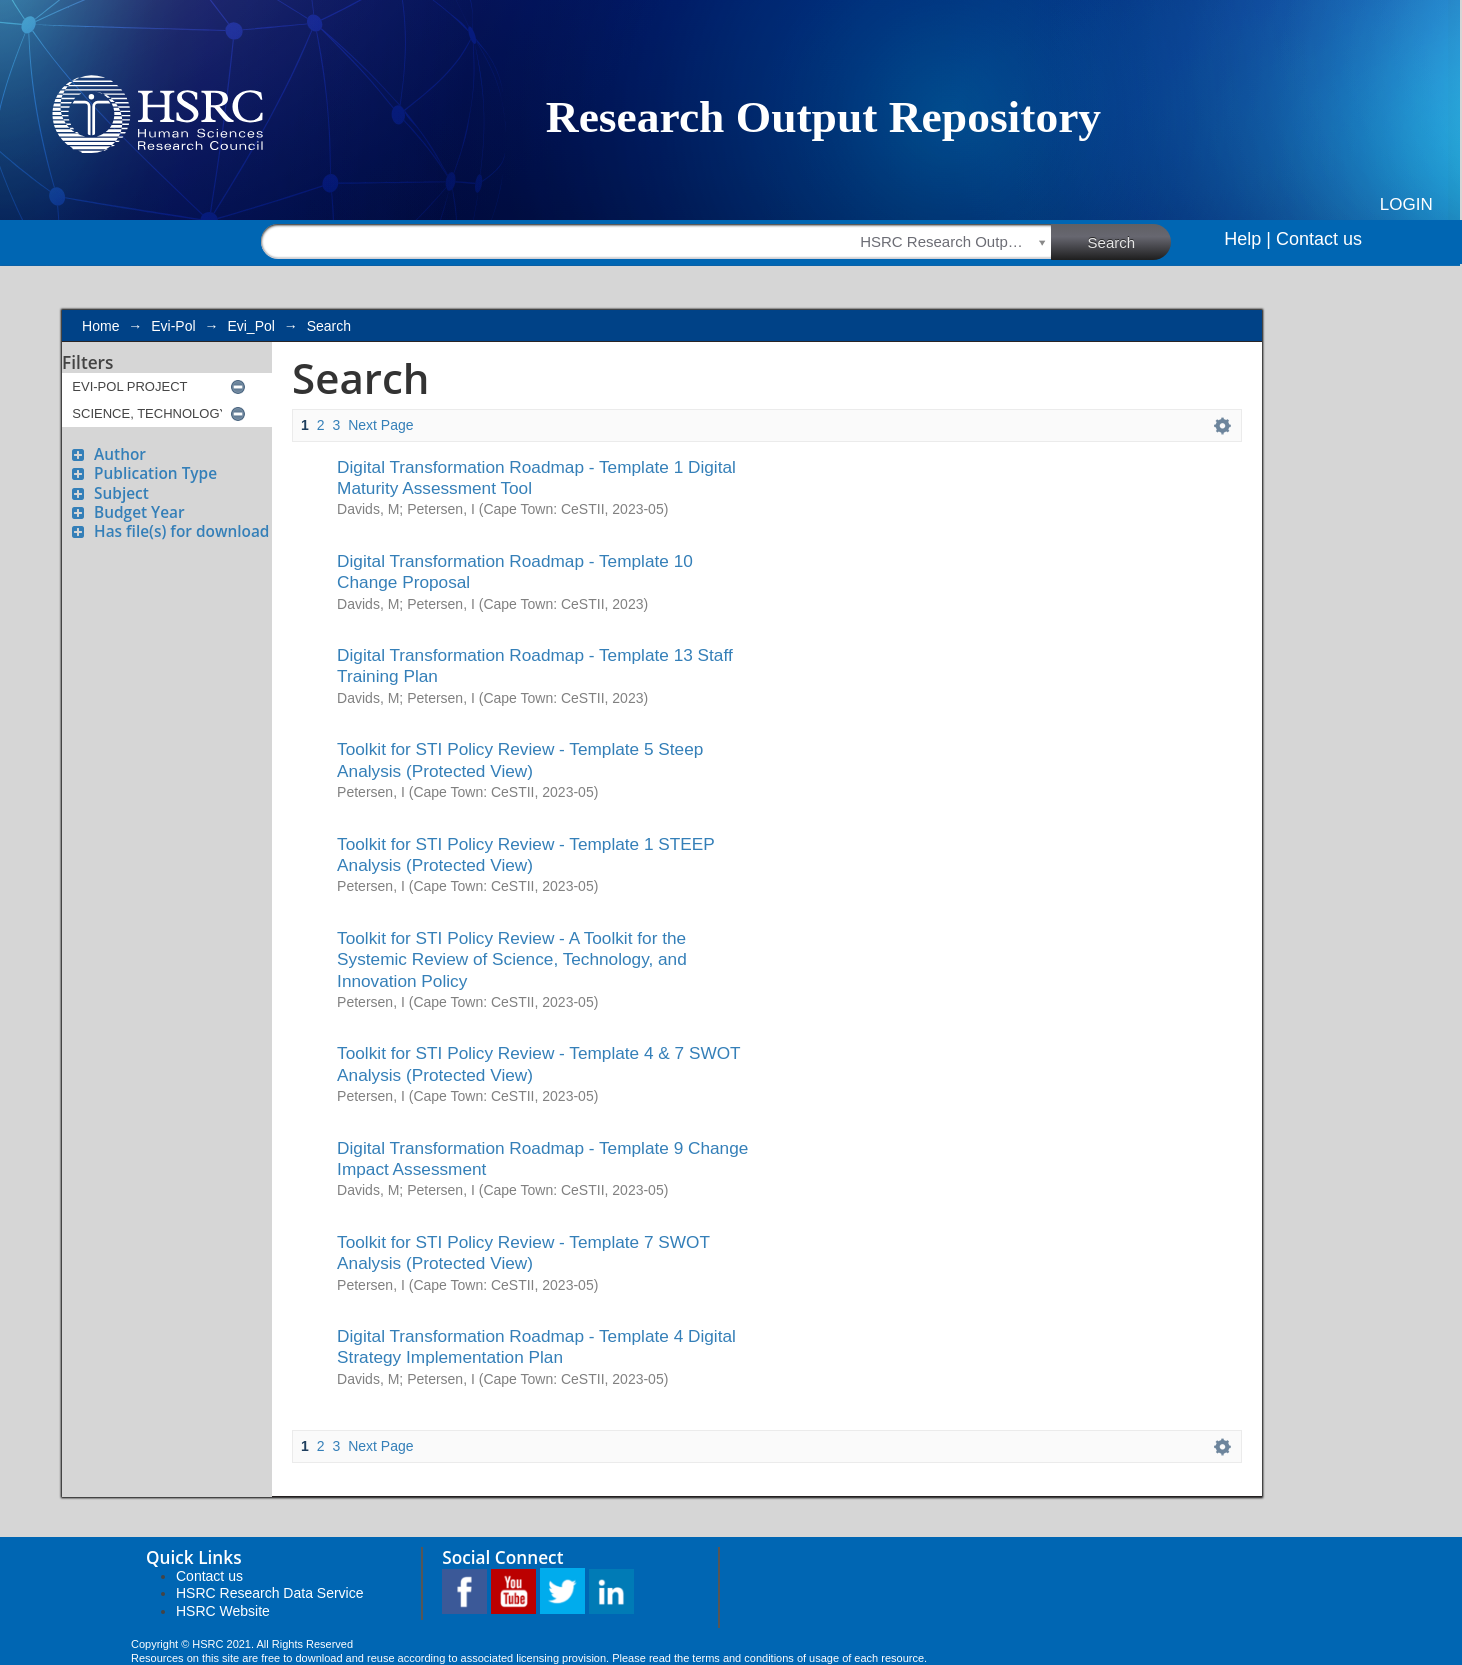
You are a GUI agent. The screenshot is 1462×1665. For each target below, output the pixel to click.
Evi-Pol (173, 326)
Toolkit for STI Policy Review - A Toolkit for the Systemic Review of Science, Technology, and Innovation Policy (512, 959)
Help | (1247, 239)
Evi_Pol (250, 326)
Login (1406, 204)
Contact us (1319, 239)
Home (100, 326)
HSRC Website (223, 1611)
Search (1130, 241)
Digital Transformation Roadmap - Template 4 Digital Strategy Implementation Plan (536, 1346)
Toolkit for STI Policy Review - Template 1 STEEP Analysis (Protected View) (525, 854)
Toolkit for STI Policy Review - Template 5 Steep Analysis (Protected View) (520, 759)
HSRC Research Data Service (270, 1593)
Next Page (380, 425)
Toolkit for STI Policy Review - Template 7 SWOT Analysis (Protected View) (523, 1252)
